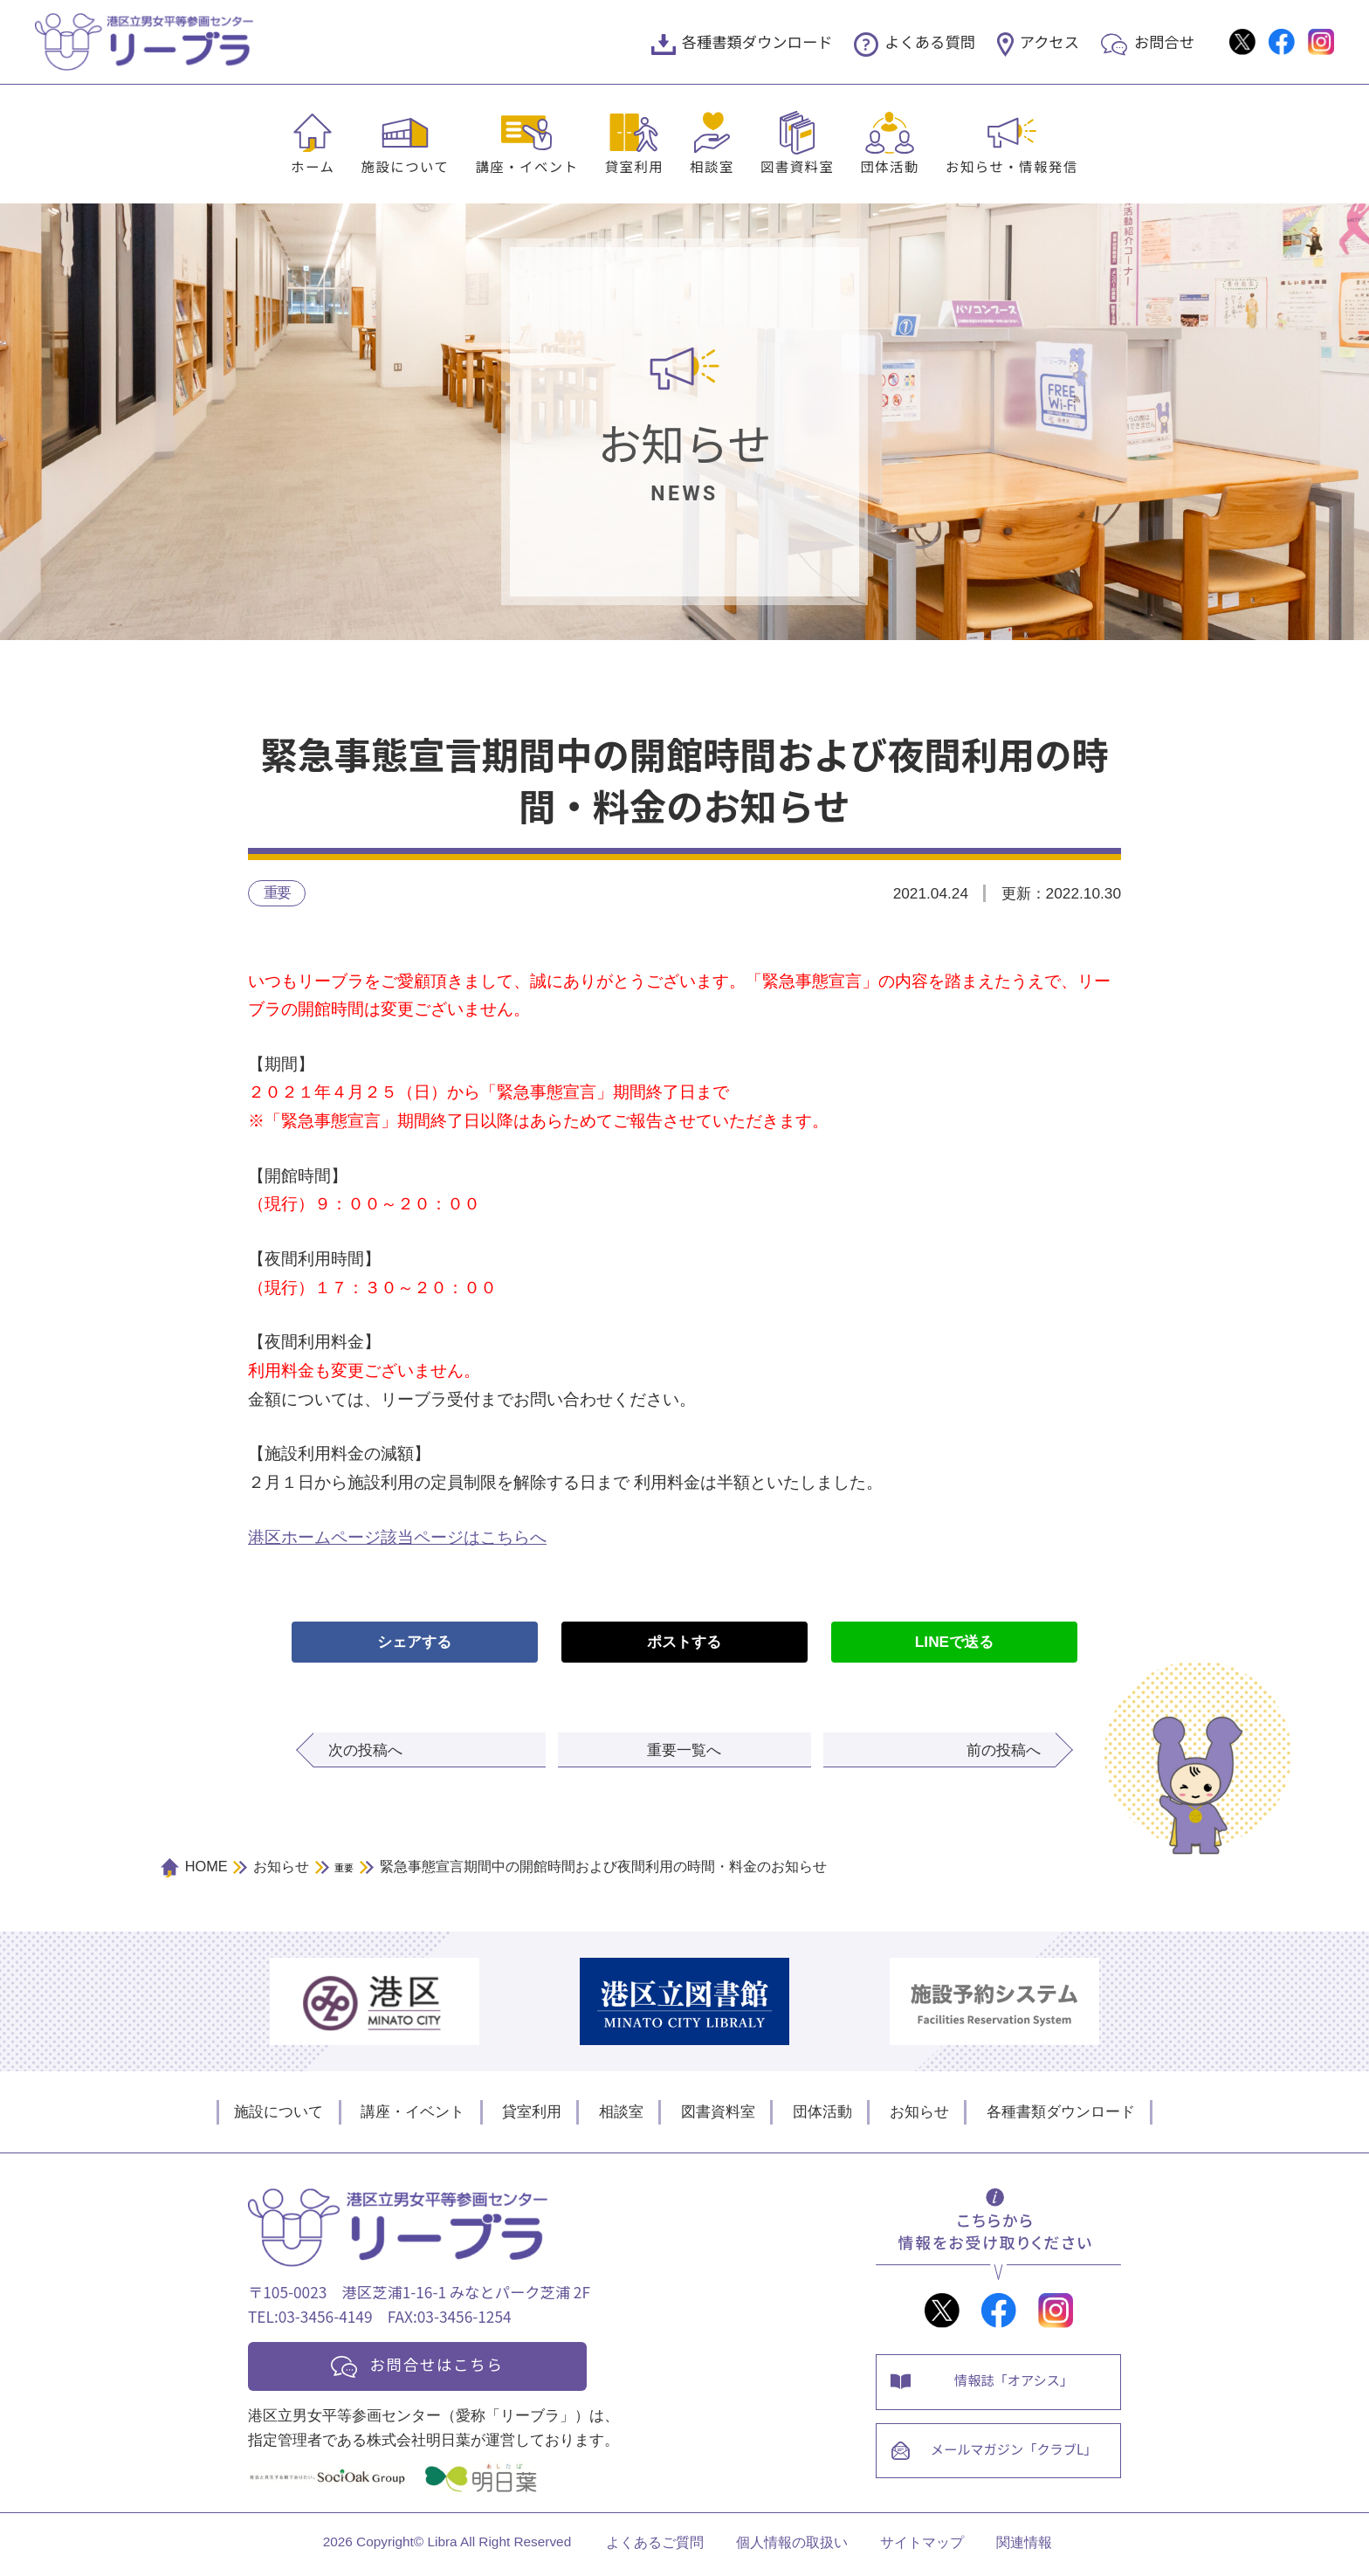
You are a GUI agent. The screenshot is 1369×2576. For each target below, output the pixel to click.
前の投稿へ (1004, 1751)
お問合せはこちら (442, 2365)
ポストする (684, 1642)
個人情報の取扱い (792, 2547)
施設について (405, 166)
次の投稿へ (365, 1751)
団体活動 (889, 166)
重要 (277, 892)
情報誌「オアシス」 (1016, 2382)
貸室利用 (634, 166)
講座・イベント (526, 166)
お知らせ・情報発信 (1012, 166)
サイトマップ (922, 2547)
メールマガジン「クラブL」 (1016, 2456)
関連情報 (1024, 2547)
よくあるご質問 (655, 2547)
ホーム (312, 166)
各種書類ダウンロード (757, 41)
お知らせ (919, 2112)
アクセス (1049, 41)
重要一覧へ (684, 1751)
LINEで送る (954, 1642)
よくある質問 (929, 41)
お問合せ (1164, 41)
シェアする (414, 1642)
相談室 (712, 166)
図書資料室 (797, 166)
